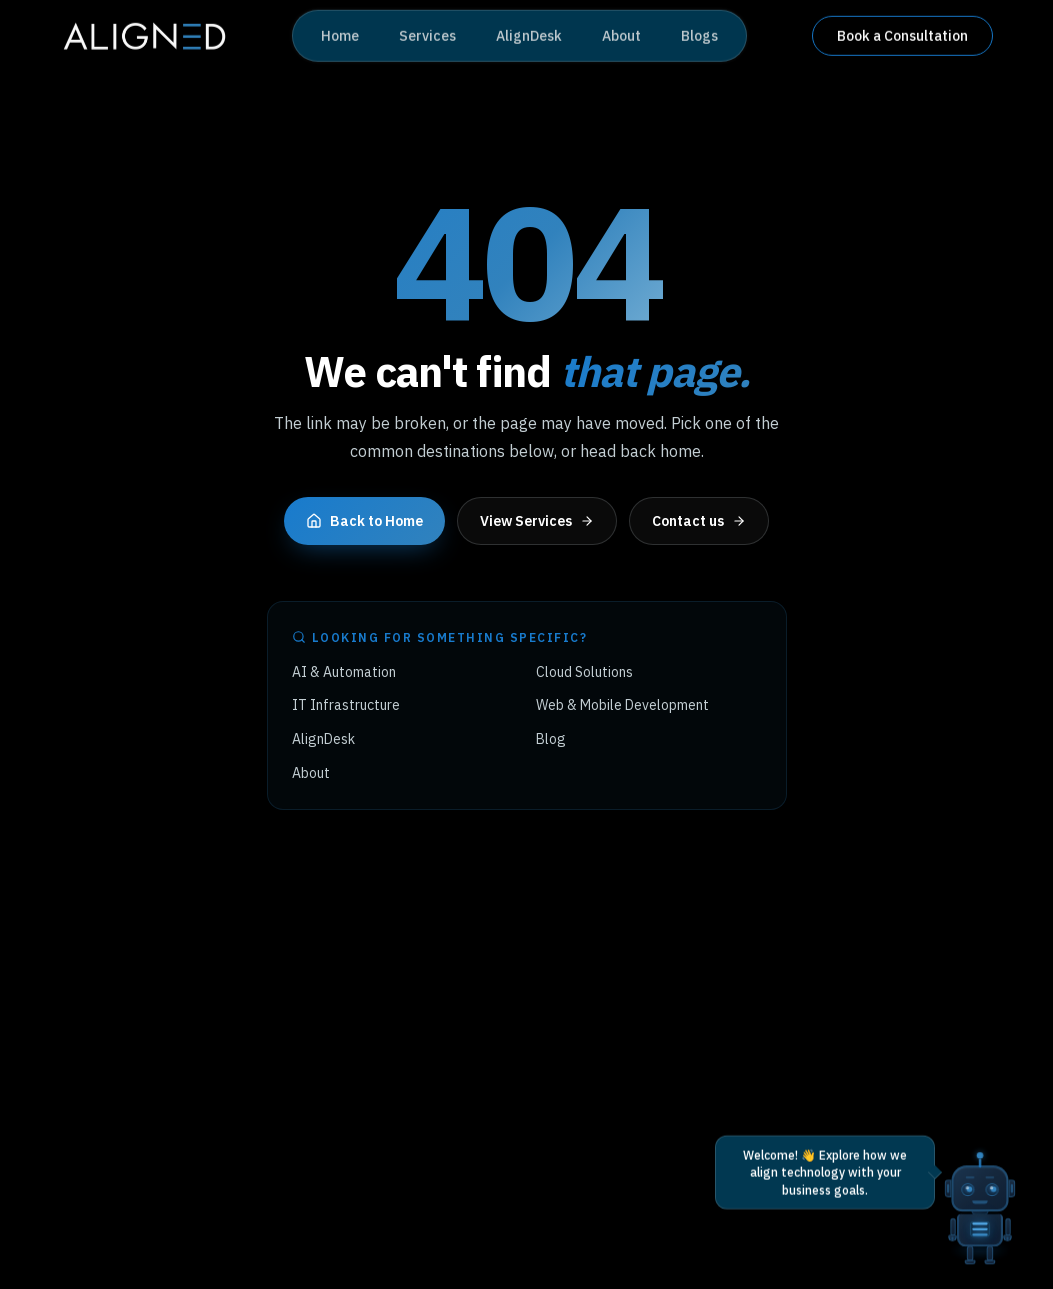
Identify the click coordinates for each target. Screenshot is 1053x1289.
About (621, 35)
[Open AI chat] (980, 1185)
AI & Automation (344, 672)
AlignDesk (529, 35)
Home (340, 35)
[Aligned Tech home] (143, 35)
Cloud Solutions (584, 672)
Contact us (699, 521)
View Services (537, 521)
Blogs (699, 35)
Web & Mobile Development (622, 705)
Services (427, 35)
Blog (551, 739)
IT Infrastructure (346, 705)
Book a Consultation (902, 35)
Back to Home (364, 521)
